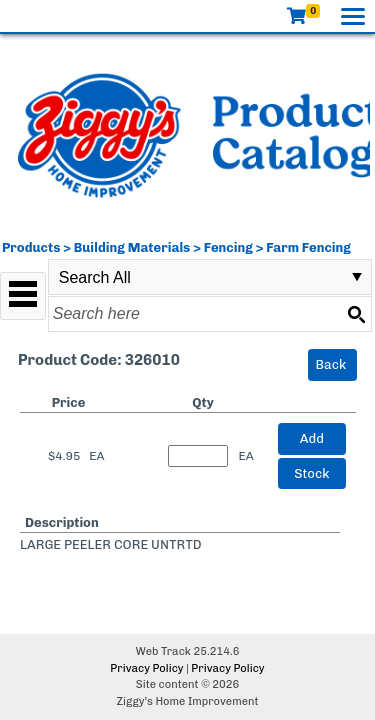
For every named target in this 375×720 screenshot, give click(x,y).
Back (331, 364)
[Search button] (356, 314)
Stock (311, 473)
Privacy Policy (146, 668)
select (357, 277)
